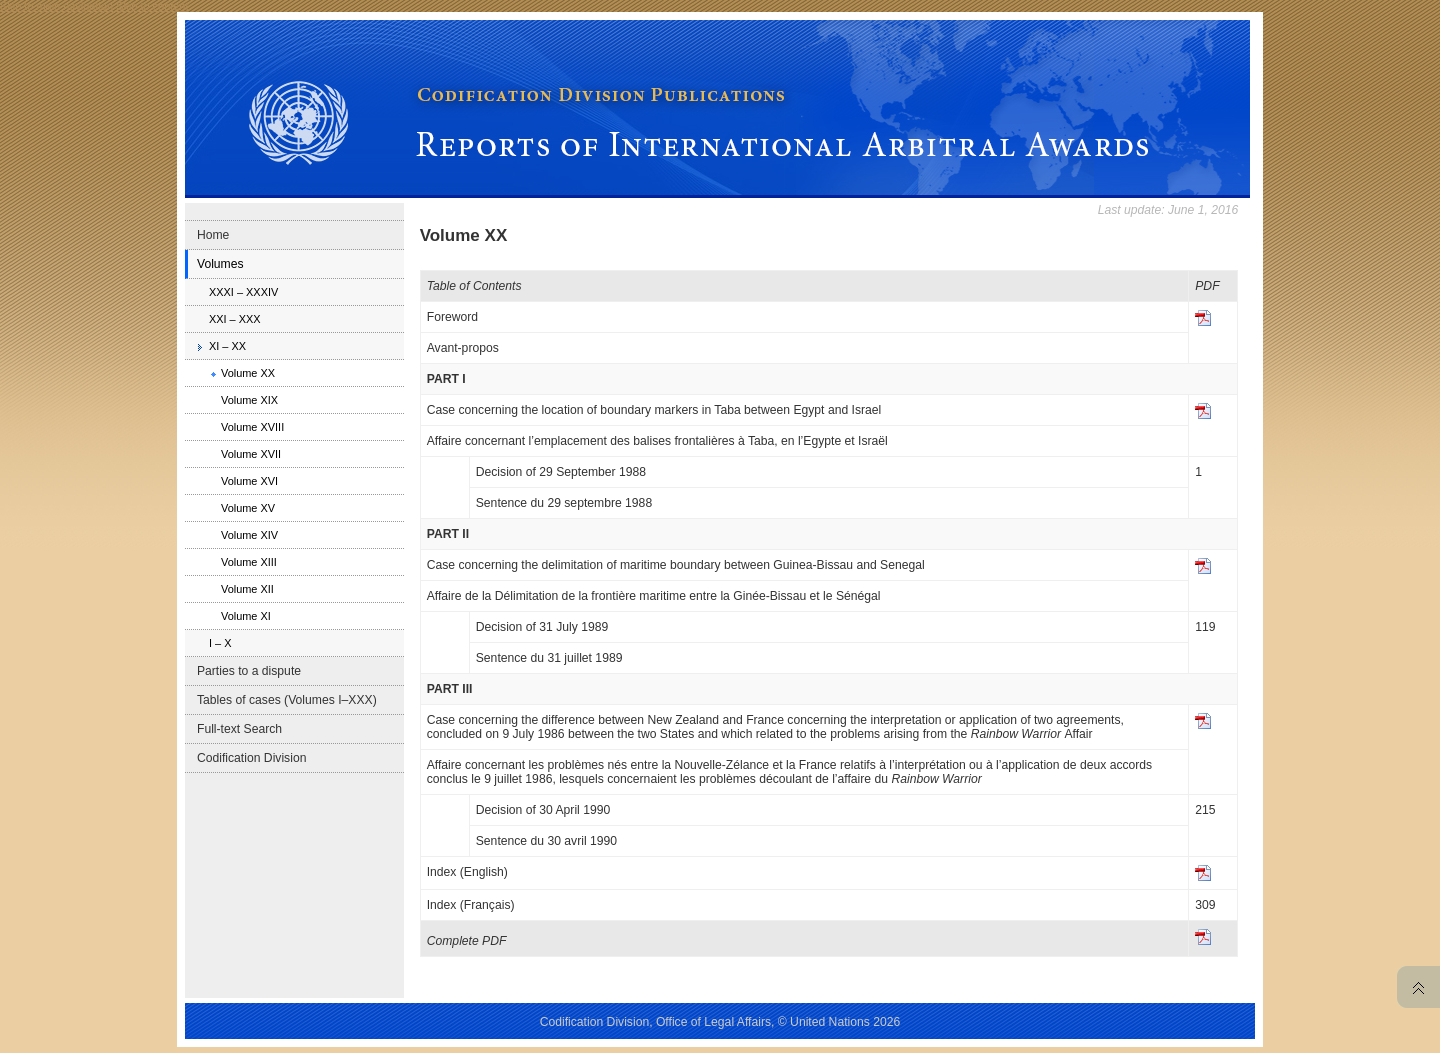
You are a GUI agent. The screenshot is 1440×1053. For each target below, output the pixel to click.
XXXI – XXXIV (243, 292)
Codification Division (251, 758)
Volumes (220, 264)
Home (213, 235)
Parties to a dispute (249, 671)
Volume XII (247, 589)
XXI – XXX (235, 319)
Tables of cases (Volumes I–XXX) (287, 700)
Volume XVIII (252, 427)
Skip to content (152, 6)
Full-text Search (239, 729)
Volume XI (246, 616)
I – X (220, 643)
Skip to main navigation (56, 6)
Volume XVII (251, 454)
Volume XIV (249, 535)
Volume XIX (249, 400)
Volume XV (248, 508)
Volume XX (248, 373)
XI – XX (227, 346)
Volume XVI (249, 481)
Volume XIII (249, 562)
